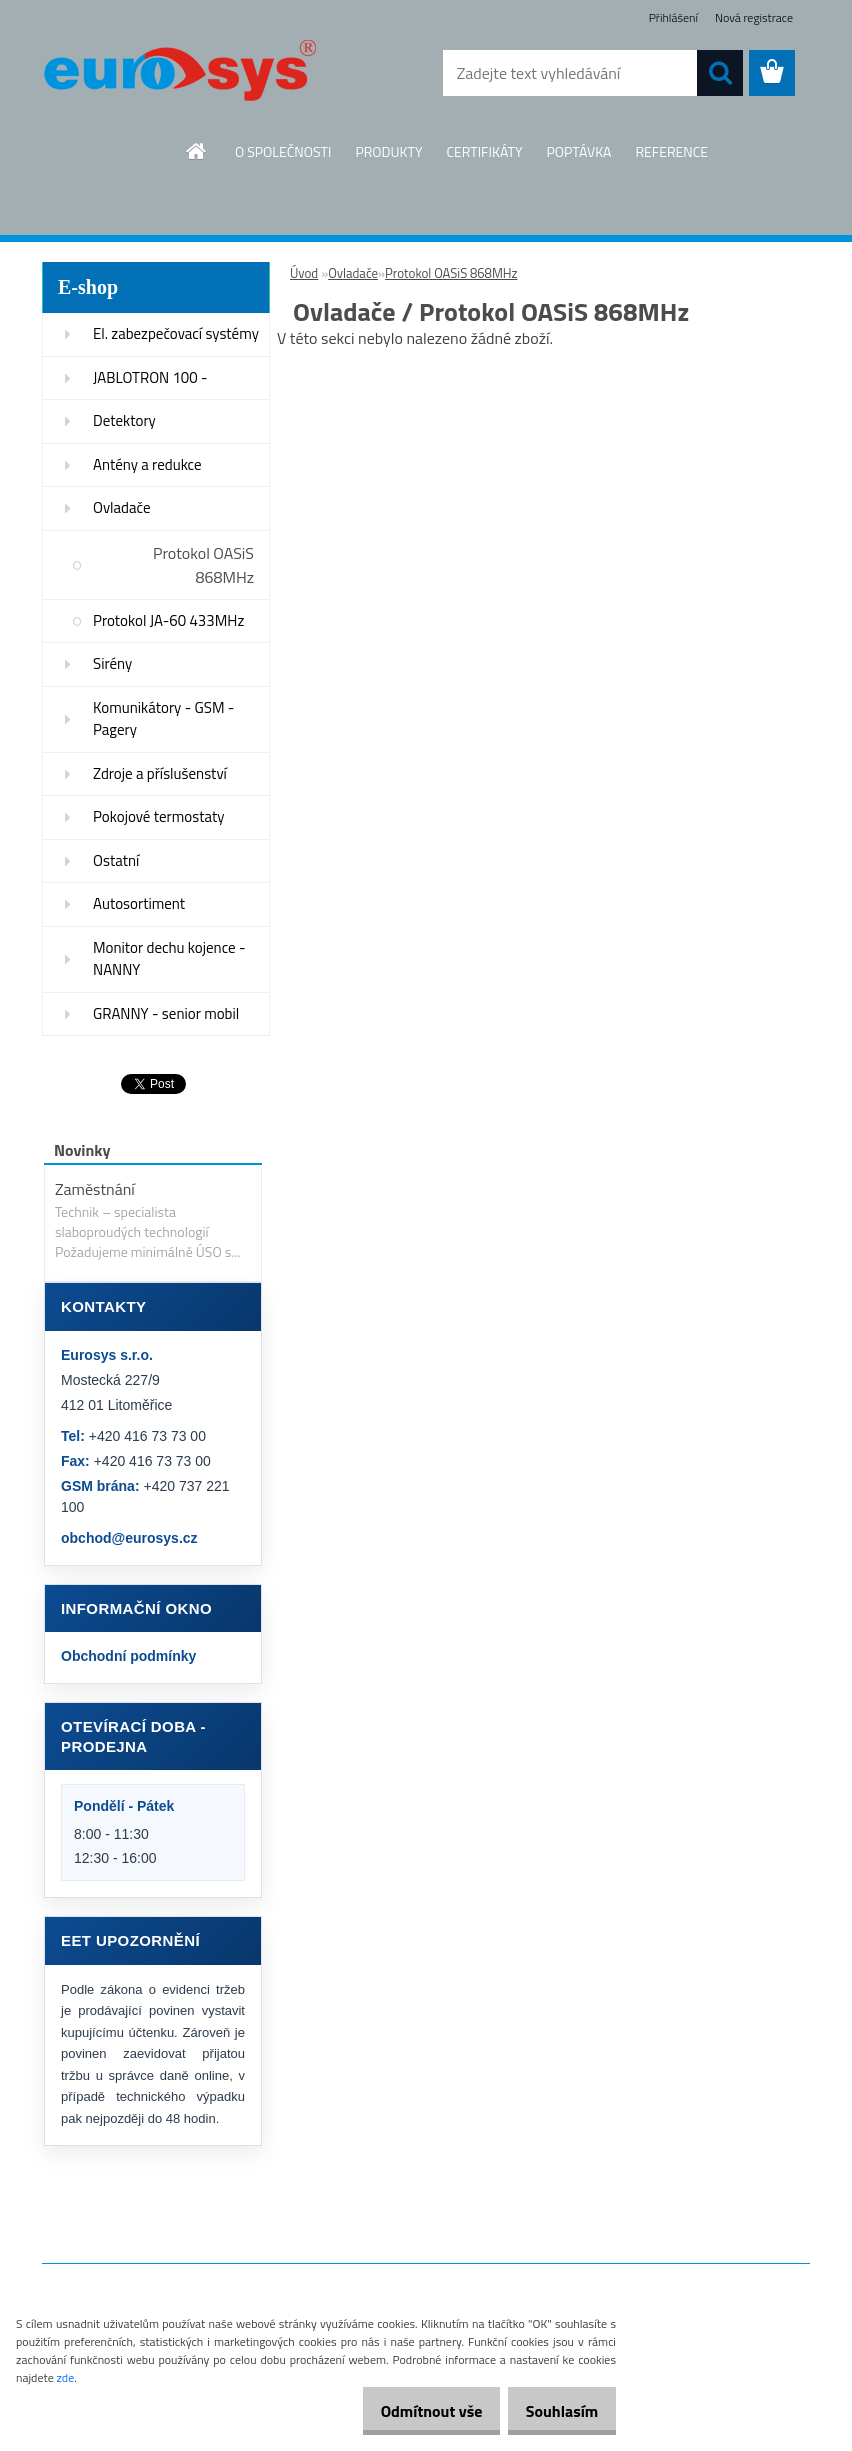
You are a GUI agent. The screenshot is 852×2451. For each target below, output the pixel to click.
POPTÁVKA (578, 151)
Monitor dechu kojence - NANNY (169, 959)
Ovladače (122, 507)
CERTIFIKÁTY (484, 151)
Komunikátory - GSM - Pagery (163, 719)
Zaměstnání (95, 1189)
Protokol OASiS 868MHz (203, 565)
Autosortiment (139, 903)
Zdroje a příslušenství (160, 773)
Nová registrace (754, 17)
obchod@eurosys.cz (129, 1538)
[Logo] (179, 74)
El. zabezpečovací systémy (176, 333)
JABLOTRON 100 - (150, 377)
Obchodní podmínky (128, 1656)
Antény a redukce (147, 464)
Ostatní (116, 860)
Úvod (304, 273)
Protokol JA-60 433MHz (168, 620)
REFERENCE (671, 151)
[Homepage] (197, 151)
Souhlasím (554, 2411)
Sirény (112, 663)
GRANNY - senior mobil (166, 1013)
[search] (720, 73)
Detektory (124, 420)
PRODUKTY (388, 151)
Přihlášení (673, 17)
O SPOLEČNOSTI (283, 151)
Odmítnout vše (410, 2411)
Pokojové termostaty (158, 816)
